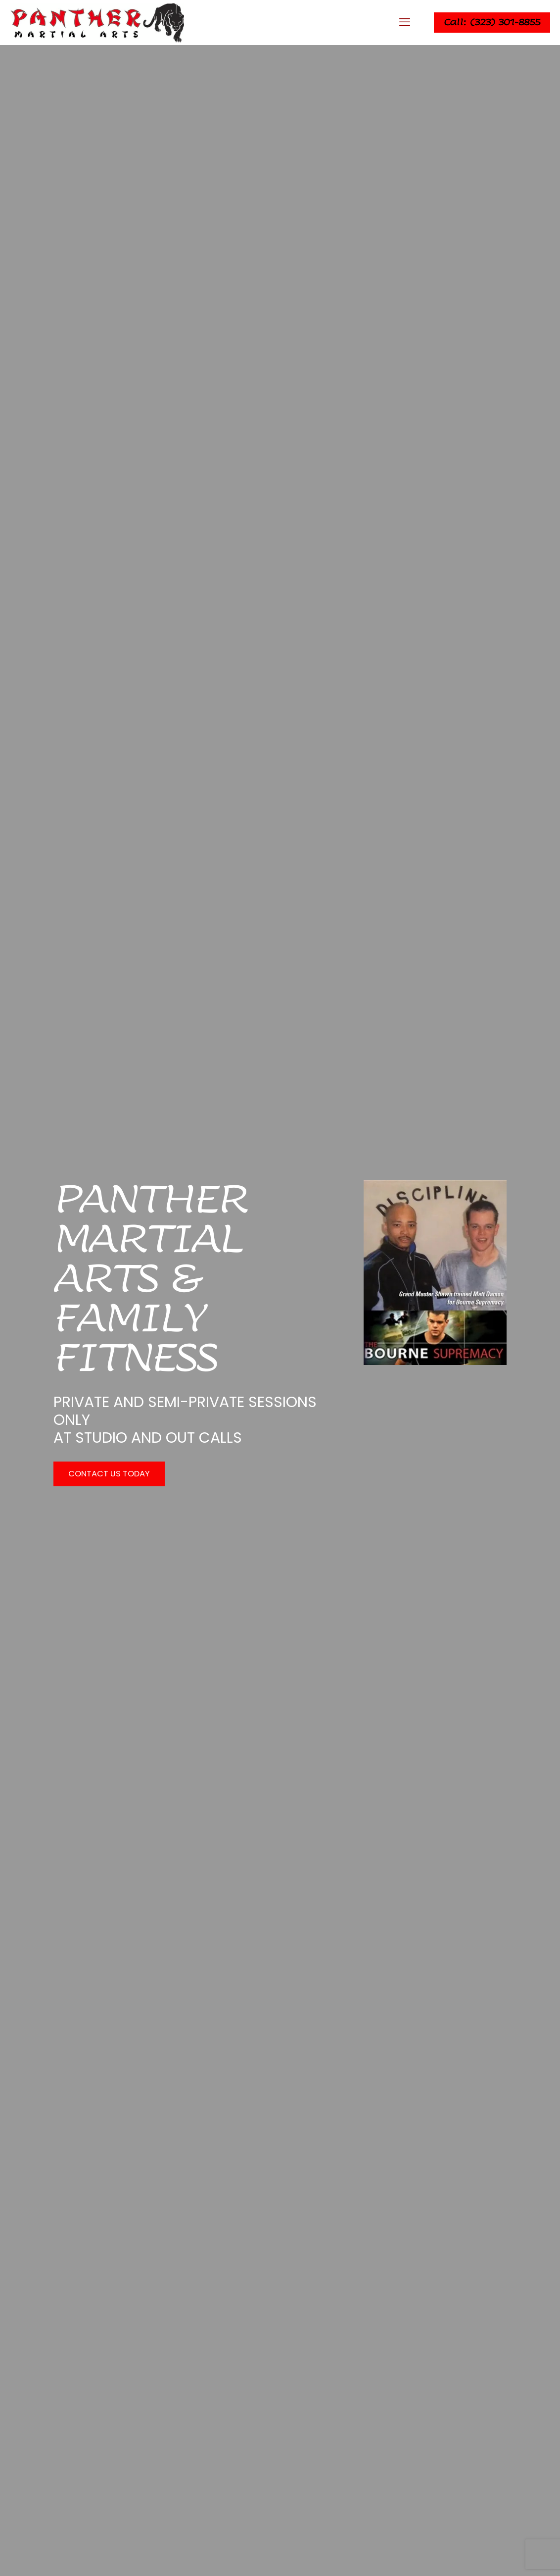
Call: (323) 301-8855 (492, 22)
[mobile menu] (405, 22)
